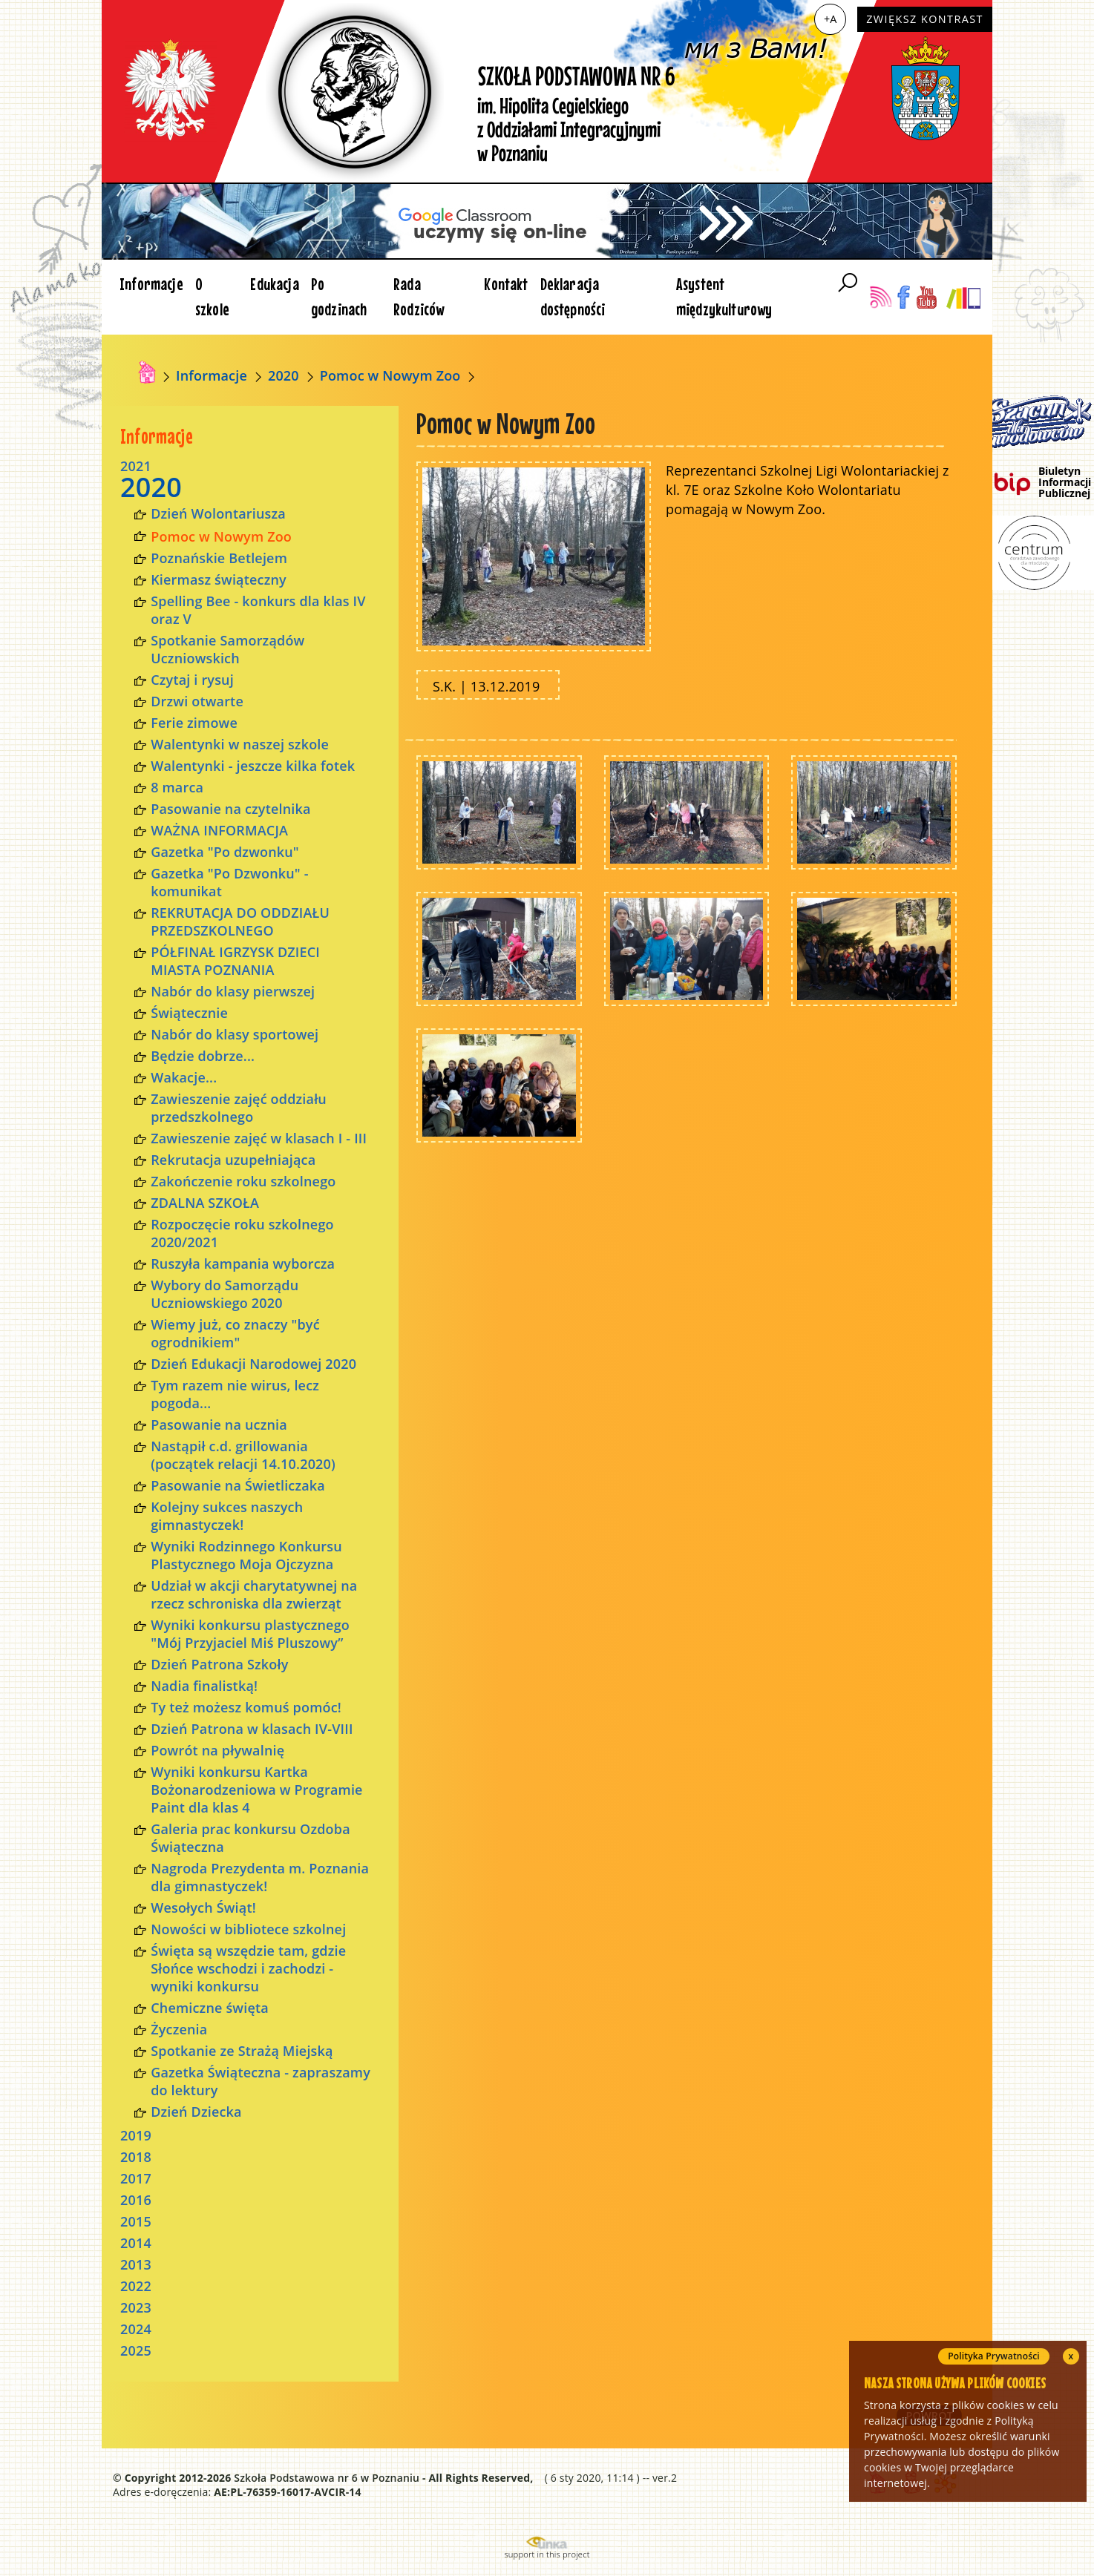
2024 (135, 2329)
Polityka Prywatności (994, 2356)
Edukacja (274, 284)
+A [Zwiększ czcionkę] (830, 19)
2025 (135, 2350)
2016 (135, 2200)
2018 (135, 2157)
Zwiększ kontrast (924, 19)
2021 (135, 466)
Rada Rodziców (418, 296)
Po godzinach (339, 296)
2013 (135, 2264)
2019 (135, 2135)
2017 (135, 2178)
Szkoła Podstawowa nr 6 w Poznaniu (326, 2478)
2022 (135, 2286)
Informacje (151, 284)
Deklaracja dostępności (573, 296)
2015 (135, 2221)
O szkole (212, 296)
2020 (283, 375)
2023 (135, 2307)
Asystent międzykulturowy (724, 296)
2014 (135, 2243)
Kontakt (506, 284)
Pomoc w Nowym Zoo (390, 375)
